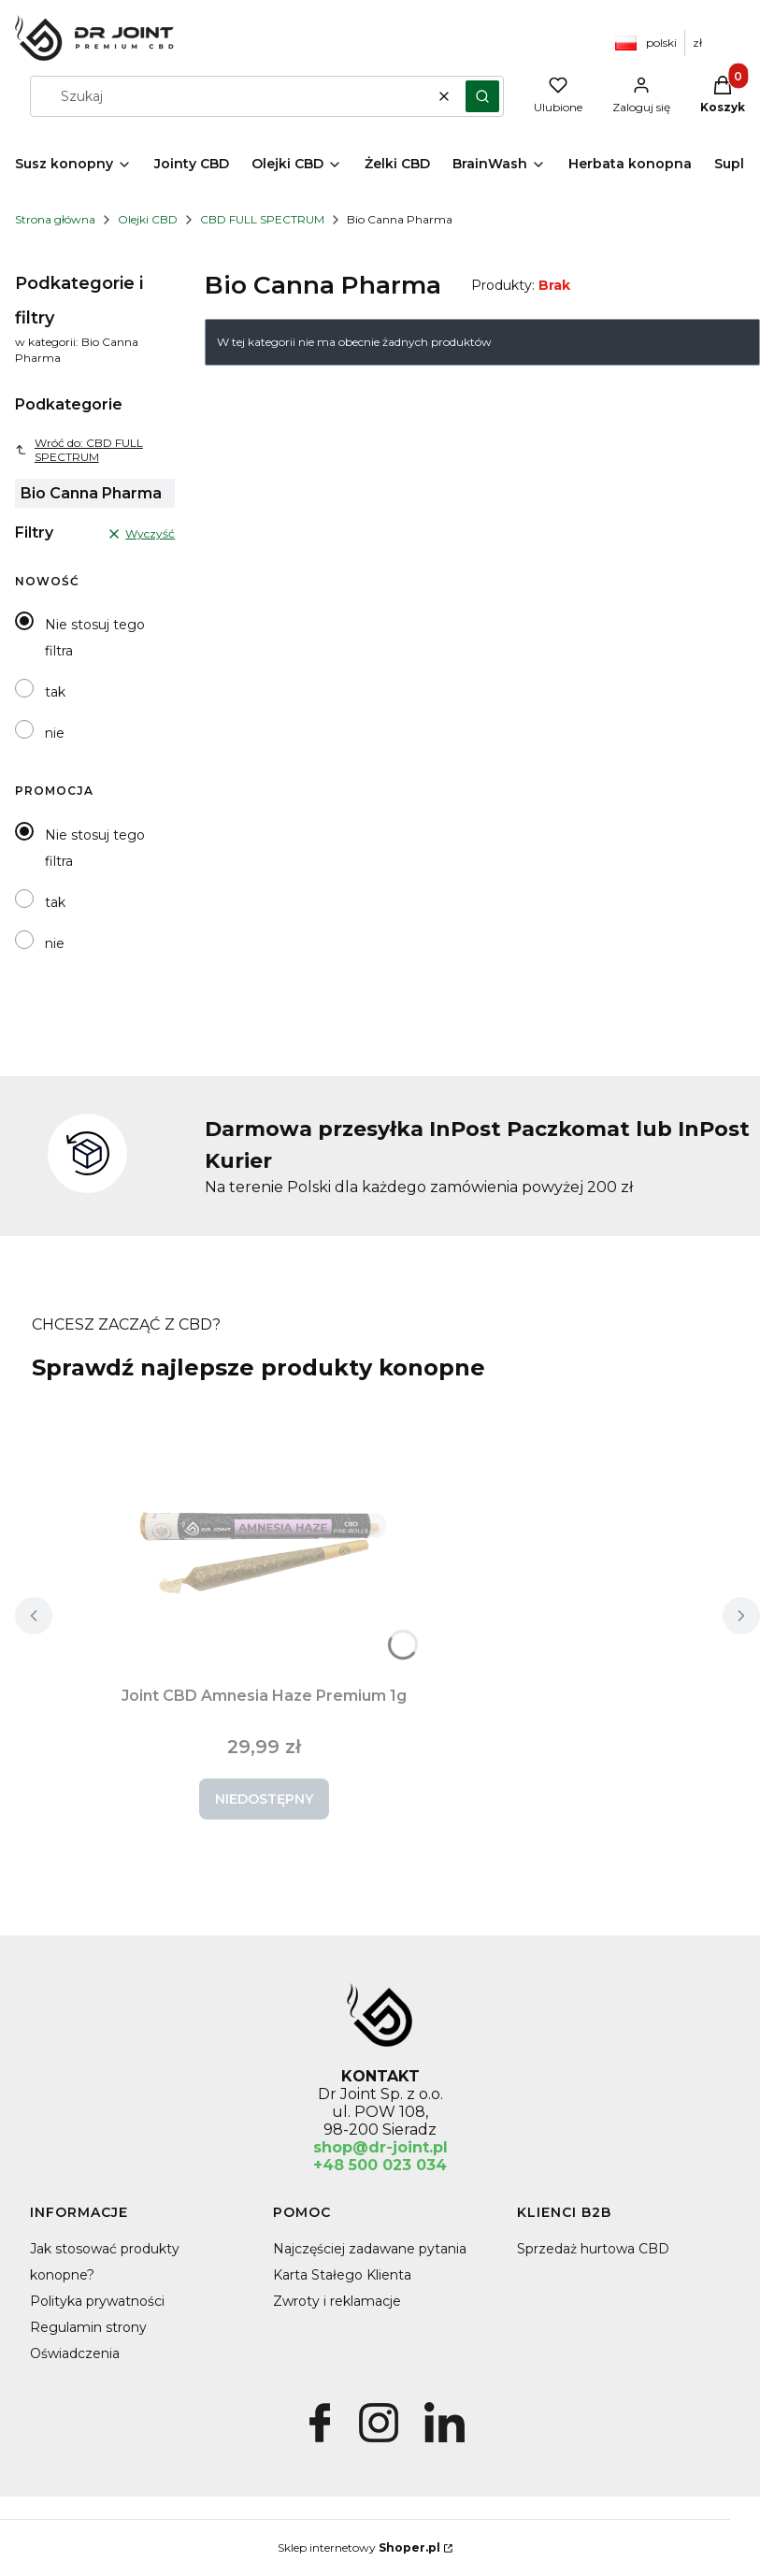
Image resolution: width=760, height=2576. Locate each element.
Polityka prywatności (97, 2301)
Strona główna (55, 219)
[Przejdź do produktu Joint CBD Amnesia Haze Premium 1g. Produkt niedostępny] (263, 1538)
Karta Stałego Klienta (342, 2275)
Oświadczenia (75, 2353)
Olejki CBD (148, 219)
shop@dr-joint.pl (380, 2147)
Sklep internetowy (359, 2547)
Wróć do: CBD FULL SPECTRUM (79, 450)
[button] (482, 96)
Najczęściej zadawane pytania (369, 2248)
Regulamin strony (88, 2327)
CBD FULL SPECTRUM (262, 219)
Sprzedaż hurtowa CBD (593, 2248)
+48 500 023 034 (380, 2165)
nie (55, 733)
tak (55, 692)
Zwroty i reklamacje (337, 2301)
